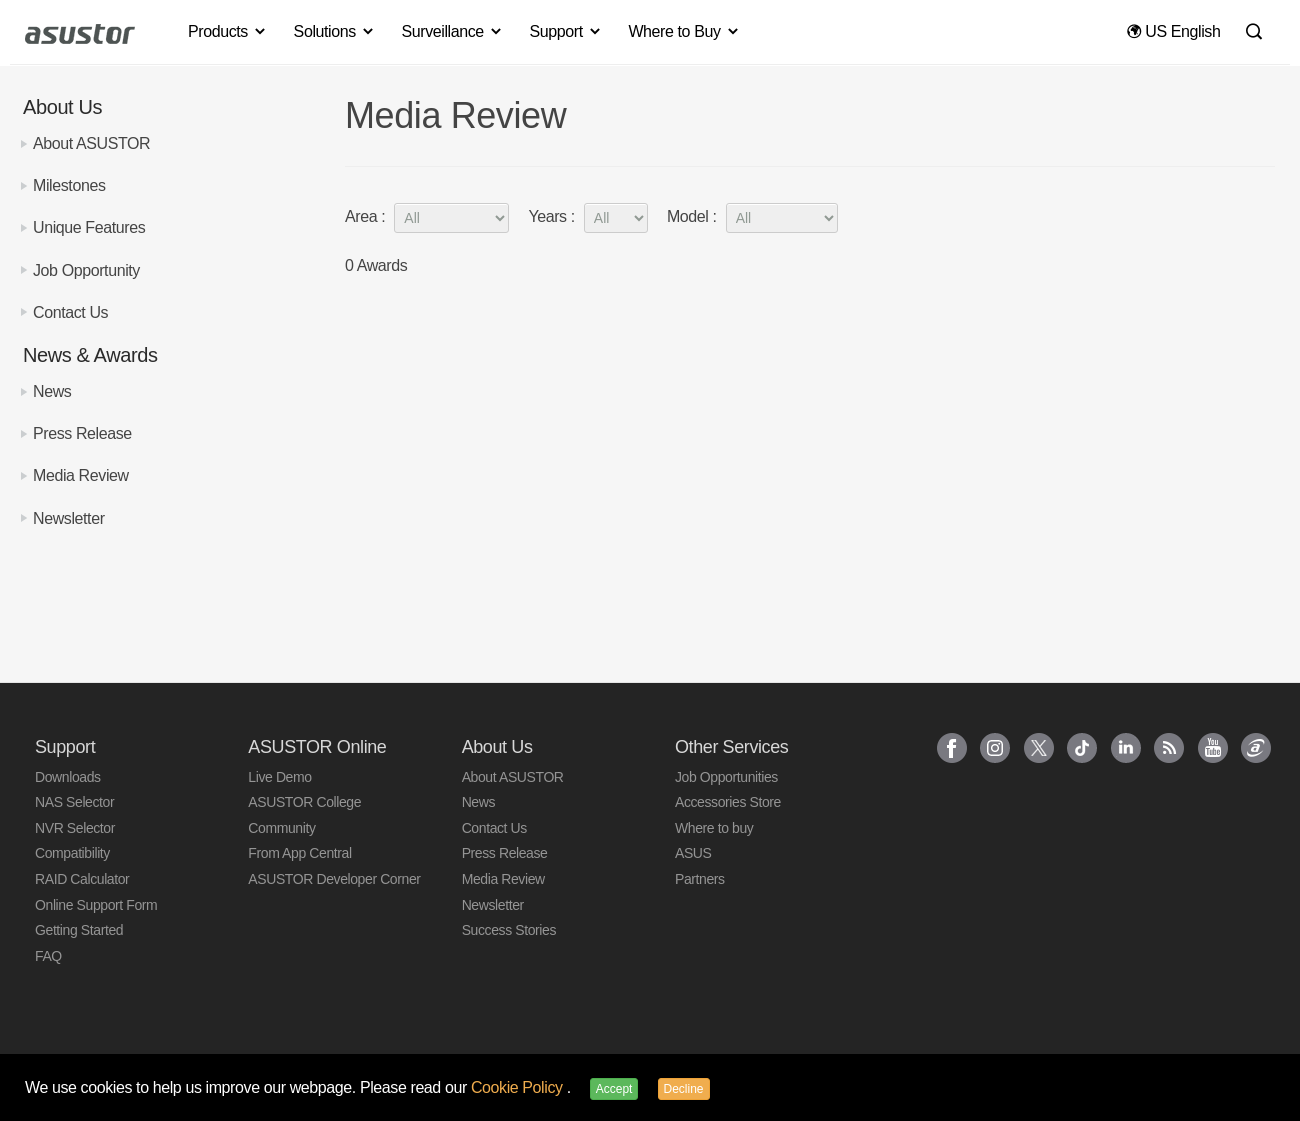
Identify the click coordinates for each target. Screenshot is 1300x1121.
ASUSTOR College (304, 802)
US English (1173, 31)
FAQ (48, 956)
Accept (614, 1089)
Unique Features (89, 227)
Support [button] (566, 31)
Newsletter (69, 518)
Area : (427, 217)
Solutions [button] (335, 31)
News (52, 391)
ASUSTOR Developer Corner (334, 879)
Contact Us (70, 312)
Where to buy (714, 828)
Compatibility (72, 853)
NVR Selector (75, 828)
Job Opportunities (726, 777)
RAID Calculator (82, 879)
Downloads (68, 777)
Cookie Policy (519, 1087)
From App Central (299, 853)
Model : (752, 217)
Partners (700, 879)
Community (281, 828)
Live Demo (279, 777)
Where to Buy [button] (684, 31)
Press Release (82, 433)
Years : (587, 217)
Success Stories (509, 930)
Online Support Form (96, 905)
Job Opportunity (86, 270)
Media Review (81, 475)
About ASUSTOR (91, 143)
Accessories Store (728, 802)
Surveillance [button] (452, 31)
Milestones (69, 185)
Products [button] (228, 31)
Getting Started (79, 930)
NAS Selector (74, 802)
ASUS (693, 853)
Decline (684, 1089)
